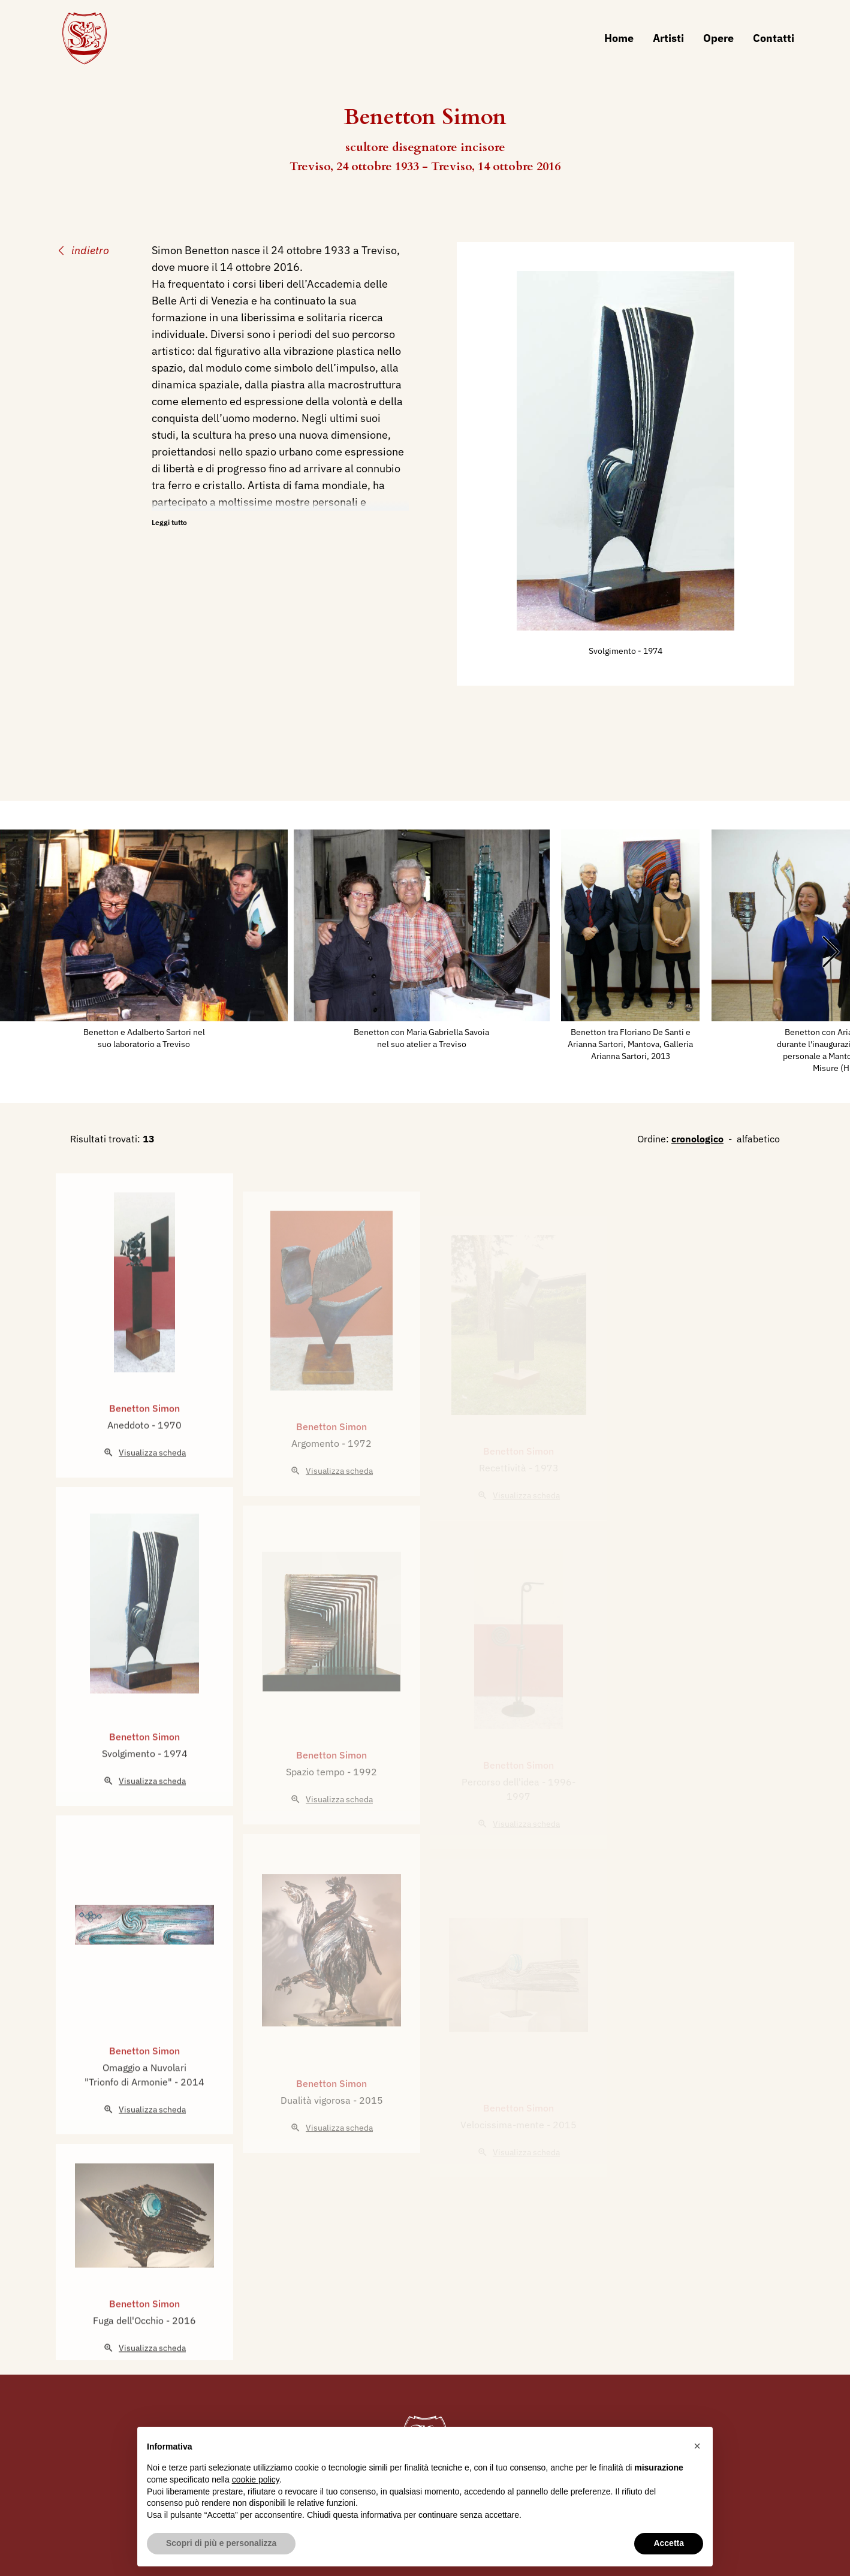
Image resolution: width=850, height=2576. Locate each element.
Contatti (773, 38)
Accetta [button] (668, 2543)
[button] (697, 2446)
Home (619, 38)
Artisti (668, 38)
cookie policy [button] (255, 2479)
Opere (718, 38)
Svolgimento (613, 650)
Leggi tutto (169, 522)
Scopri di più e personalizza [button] (221, 2543)
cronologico (697, 1139)
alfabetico (758, 1139)
